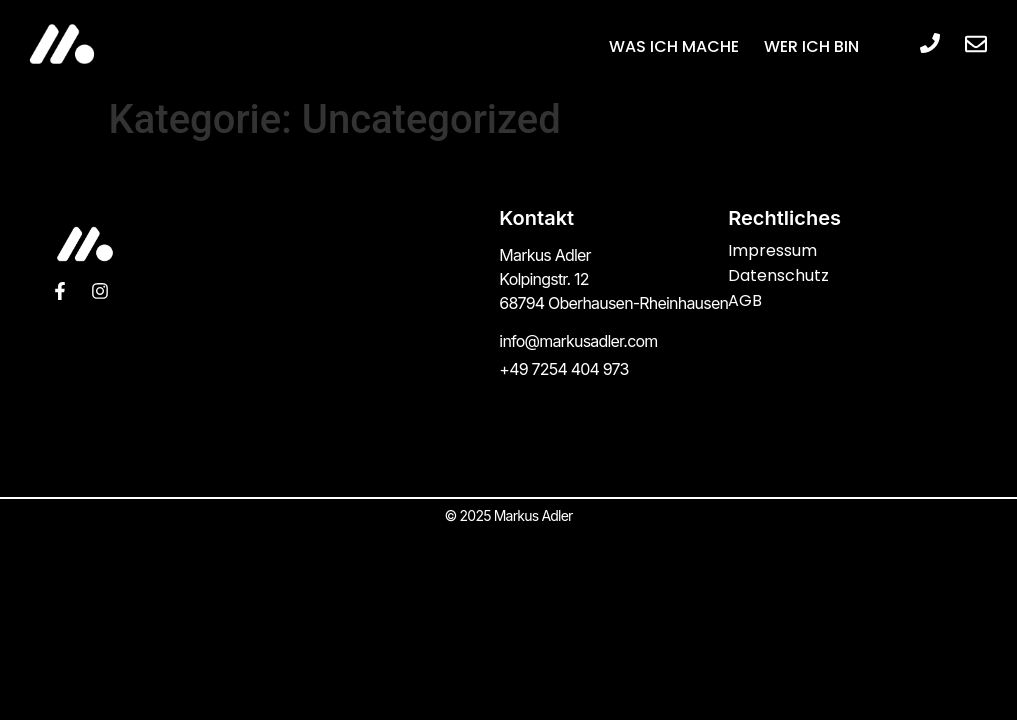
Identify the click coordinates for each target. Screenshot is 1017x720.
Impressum (772, 250)
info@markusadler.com (578, 341)
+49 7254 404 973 (563, 369)
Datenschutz (778, 275)
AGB (745, 300)
